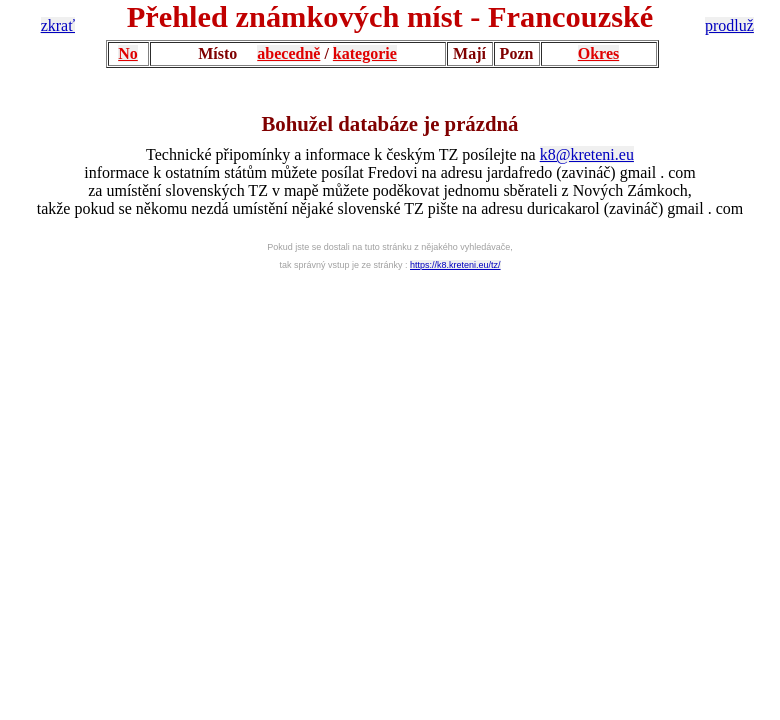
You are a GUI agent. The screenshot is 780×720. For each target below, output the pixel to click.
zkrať (58, 25)
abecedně (288, 53)
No (128, 53)
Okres (598, 53)
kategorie (365, 53)
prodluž (729, 25)
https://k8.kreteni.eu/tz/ (455, 265)
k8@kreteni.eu (587, 154)
